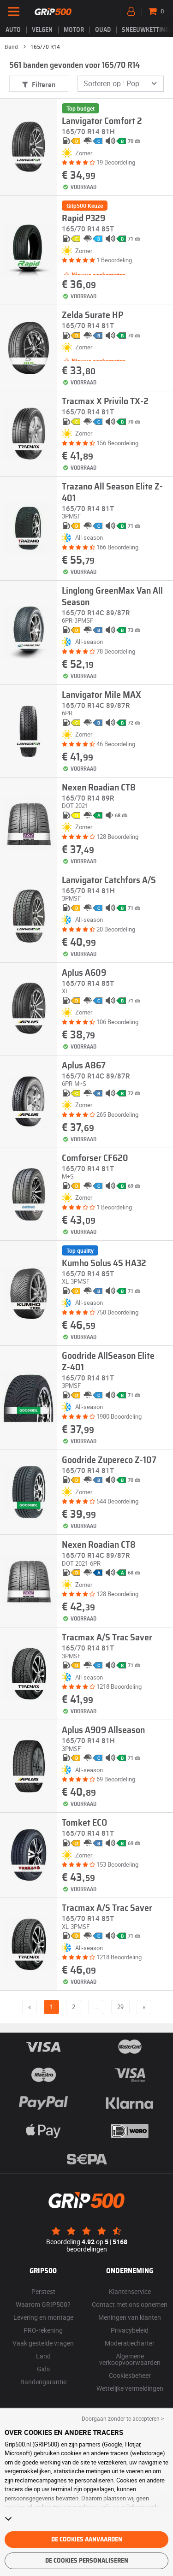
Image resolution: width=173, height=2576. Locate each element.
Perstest (43, 2291)
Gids (43, 2368)
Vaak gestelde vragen (43, 2343)
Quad (103, 30)
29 (120, 2007)
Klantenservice (130, 2291)
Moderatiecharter (130, 2343)
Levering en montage (43, 2317)
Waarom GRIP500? (43, 2304)
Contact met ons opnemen (129, 2304)
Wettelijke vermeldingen (129, 2388)
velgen (42, 30)
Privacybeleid (130, 2330)
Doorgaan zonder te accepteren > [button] (123, 2418)
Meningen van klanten (129, 2317)
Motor (74, 30)
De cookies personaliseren (86, 2561)
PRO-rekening (43, 2330)
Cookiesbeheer (130, 2375)
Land (43, 2356)
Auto (13, 30)
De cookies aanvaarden (86, 2539)
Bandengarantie (43, 2381)
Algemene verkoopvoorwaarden (130, 2359)
